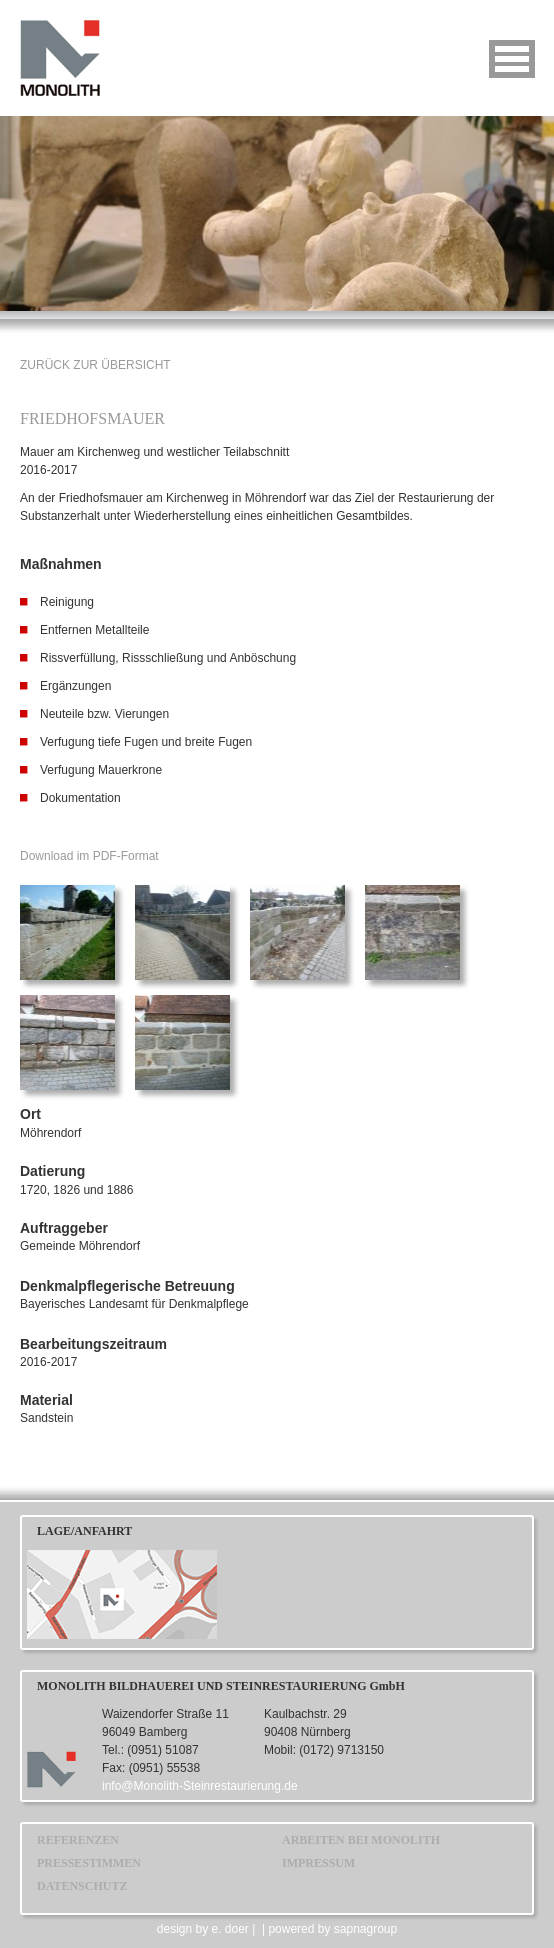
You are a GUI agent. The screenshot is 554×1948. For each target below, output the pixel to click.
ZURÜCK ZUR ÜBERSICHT (95, 365)
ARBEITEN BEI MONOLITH (361, 1840)
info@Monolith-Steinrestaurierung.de (200, 1786)
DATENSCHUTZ (82, 1886)
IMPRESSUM (318, 1863)
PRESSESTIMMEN (89, 1863)
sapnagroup (365, 1929)
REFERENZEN (78, 1840)
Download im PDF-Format (89, 856)
